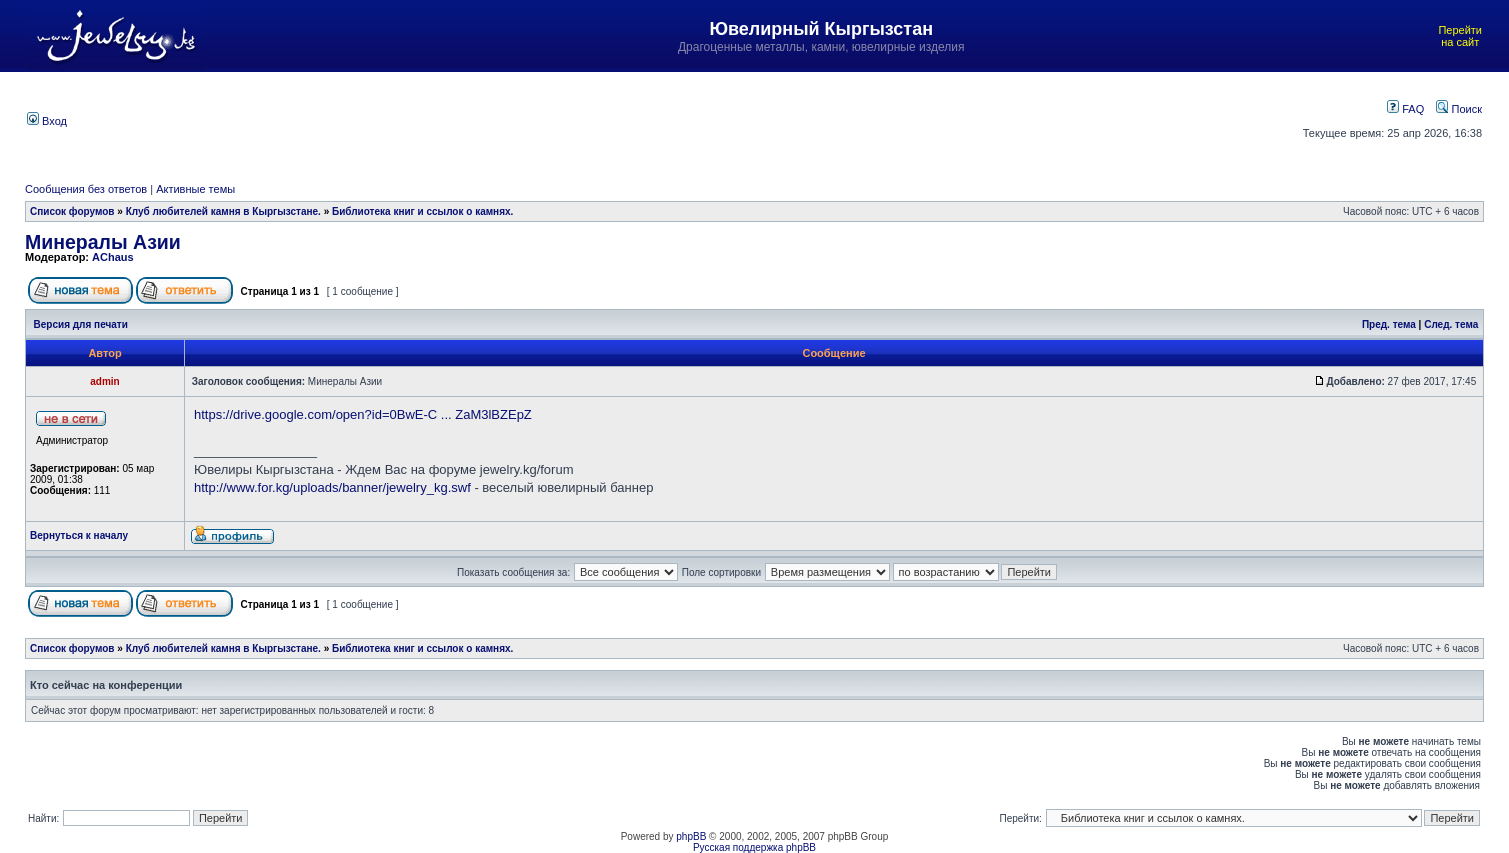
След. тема (1451, 324)
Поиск (1459, 109)
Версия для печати (81, 324)
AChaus (113, 257)
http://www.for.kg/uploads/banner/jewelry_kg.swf (332, 487)
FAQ (1405, 109)
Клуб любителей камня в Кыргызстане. (223, 211)
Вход (47, 121)
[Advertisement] (651, 119)
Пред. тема (1389, 324)
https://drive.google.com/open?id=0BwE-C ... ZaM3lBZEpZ (363, 414)
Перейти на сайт (1460, 36)
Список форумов (72, 211)
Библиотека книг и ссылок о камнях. (422, 211)
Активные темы (195, 189)
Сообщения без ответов (86, 189)
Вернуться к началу (79, 535)
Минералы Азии (103, 242)
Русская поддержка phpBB (754, 847)
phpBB (691, 836)
